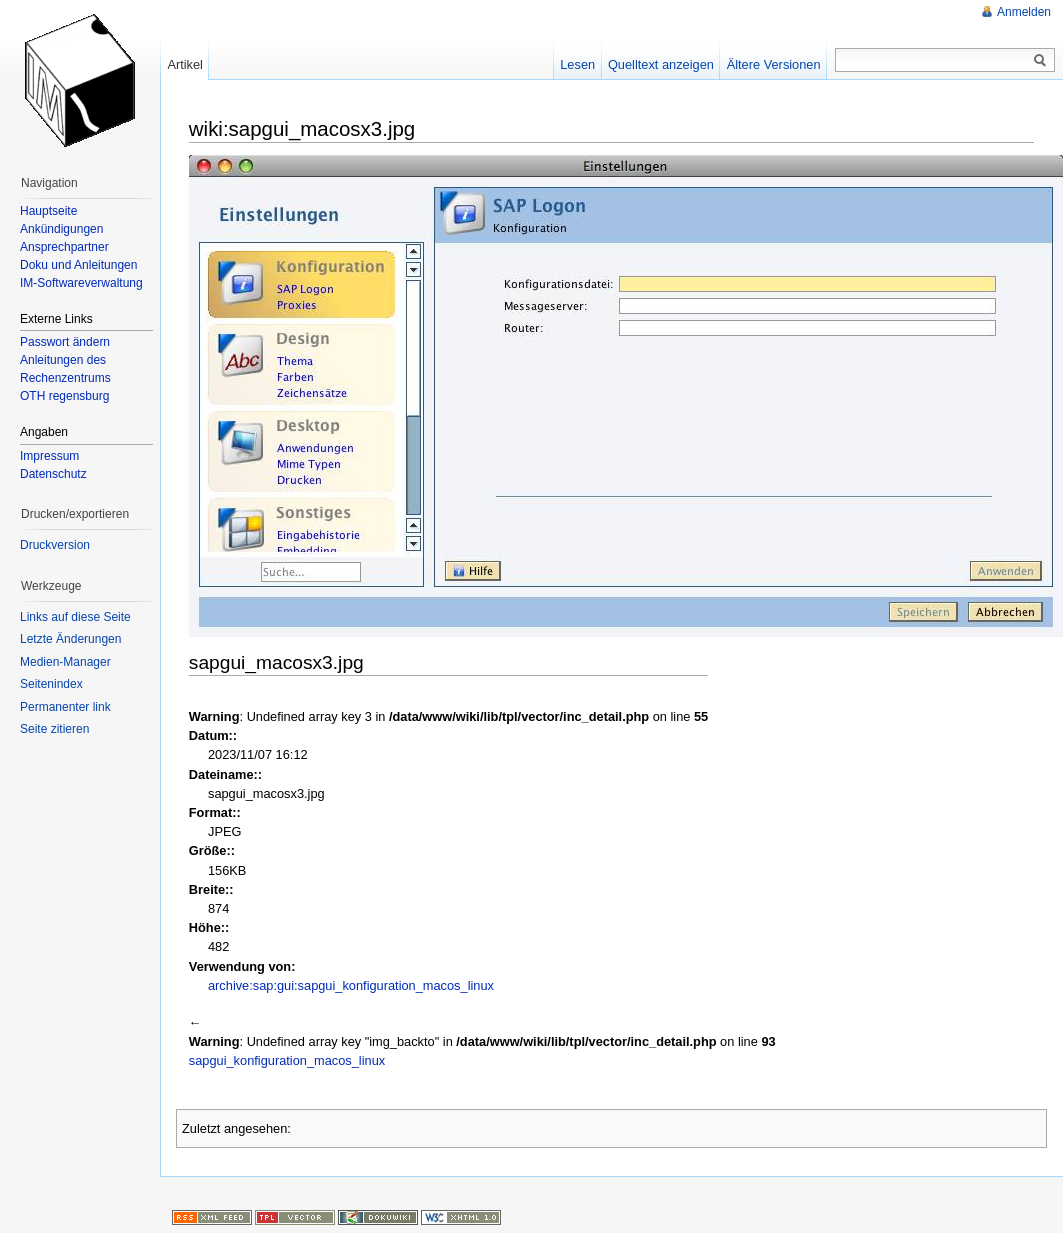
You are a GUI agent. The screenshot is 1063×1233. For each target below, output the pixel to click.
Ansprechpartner (64, 247)
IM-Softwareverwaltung (81, 283)
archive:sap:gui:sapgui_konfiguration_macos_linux (351, 985)
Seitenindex (51, 684)
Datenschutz (53, 474)
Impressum (49, 456)
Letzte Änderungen (70, 639)
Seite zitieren (54, 729)
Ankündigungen (61, 229)
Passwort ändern (65, 342)
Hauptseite (48, 211)
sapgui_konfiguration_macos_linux (287, 1060)
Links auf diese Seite (75, 617)
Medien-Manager (65, 662)
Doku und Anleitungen (78, 265)
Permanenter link (65, 707)
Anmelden (1024, 12)
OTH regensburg (64, 396)
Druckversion (55, 545)
